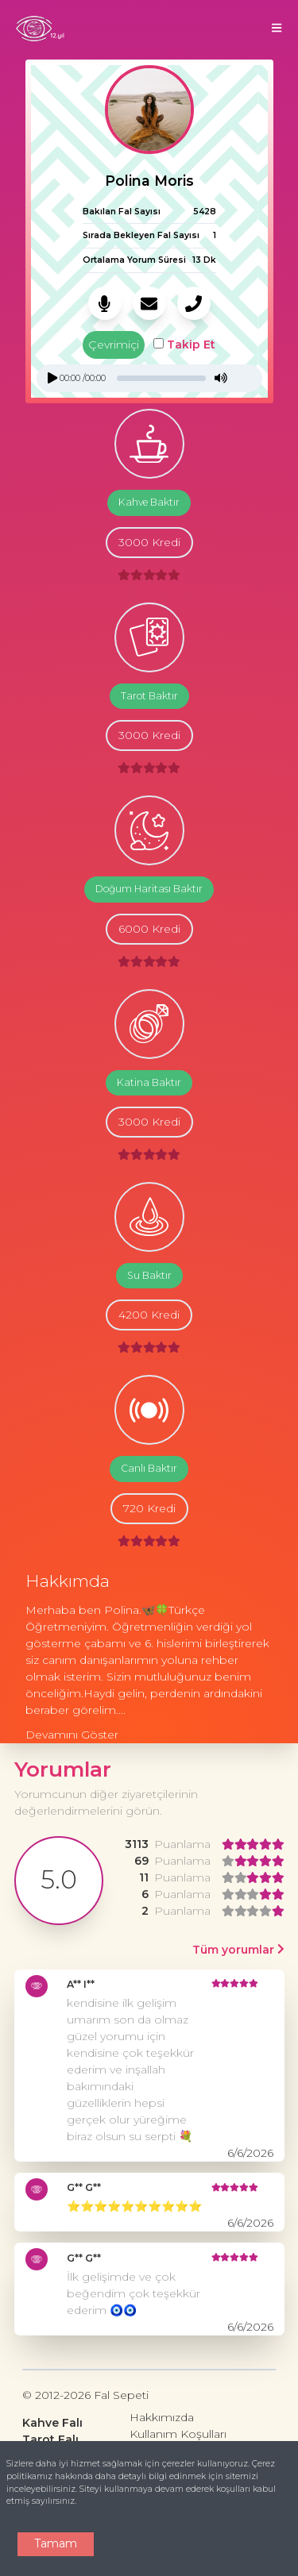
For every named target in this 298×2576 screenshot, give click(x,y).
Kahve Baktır (149, 502)
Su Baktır (149, 1275)
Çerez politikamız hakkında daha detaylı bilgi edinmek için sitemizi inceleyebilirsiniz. (140, 2476)
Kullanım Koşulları (178, 2434)
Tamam (55, 2543)
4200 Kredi (149, 1314)
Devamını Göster (71, 1734)
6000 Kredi (149, 929)
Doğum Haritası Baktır (149, 889)
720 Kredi (149, 1508)
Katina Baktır (149, 1082)
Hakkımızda (162, 2417)
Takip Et (184, 344)
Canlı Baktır (149, 1468)
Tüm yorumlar (238, 1950)
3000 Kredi (149, 542)
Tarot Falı (50, 2439)
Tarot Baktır (149, 696)
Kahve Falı (52, 2423)
